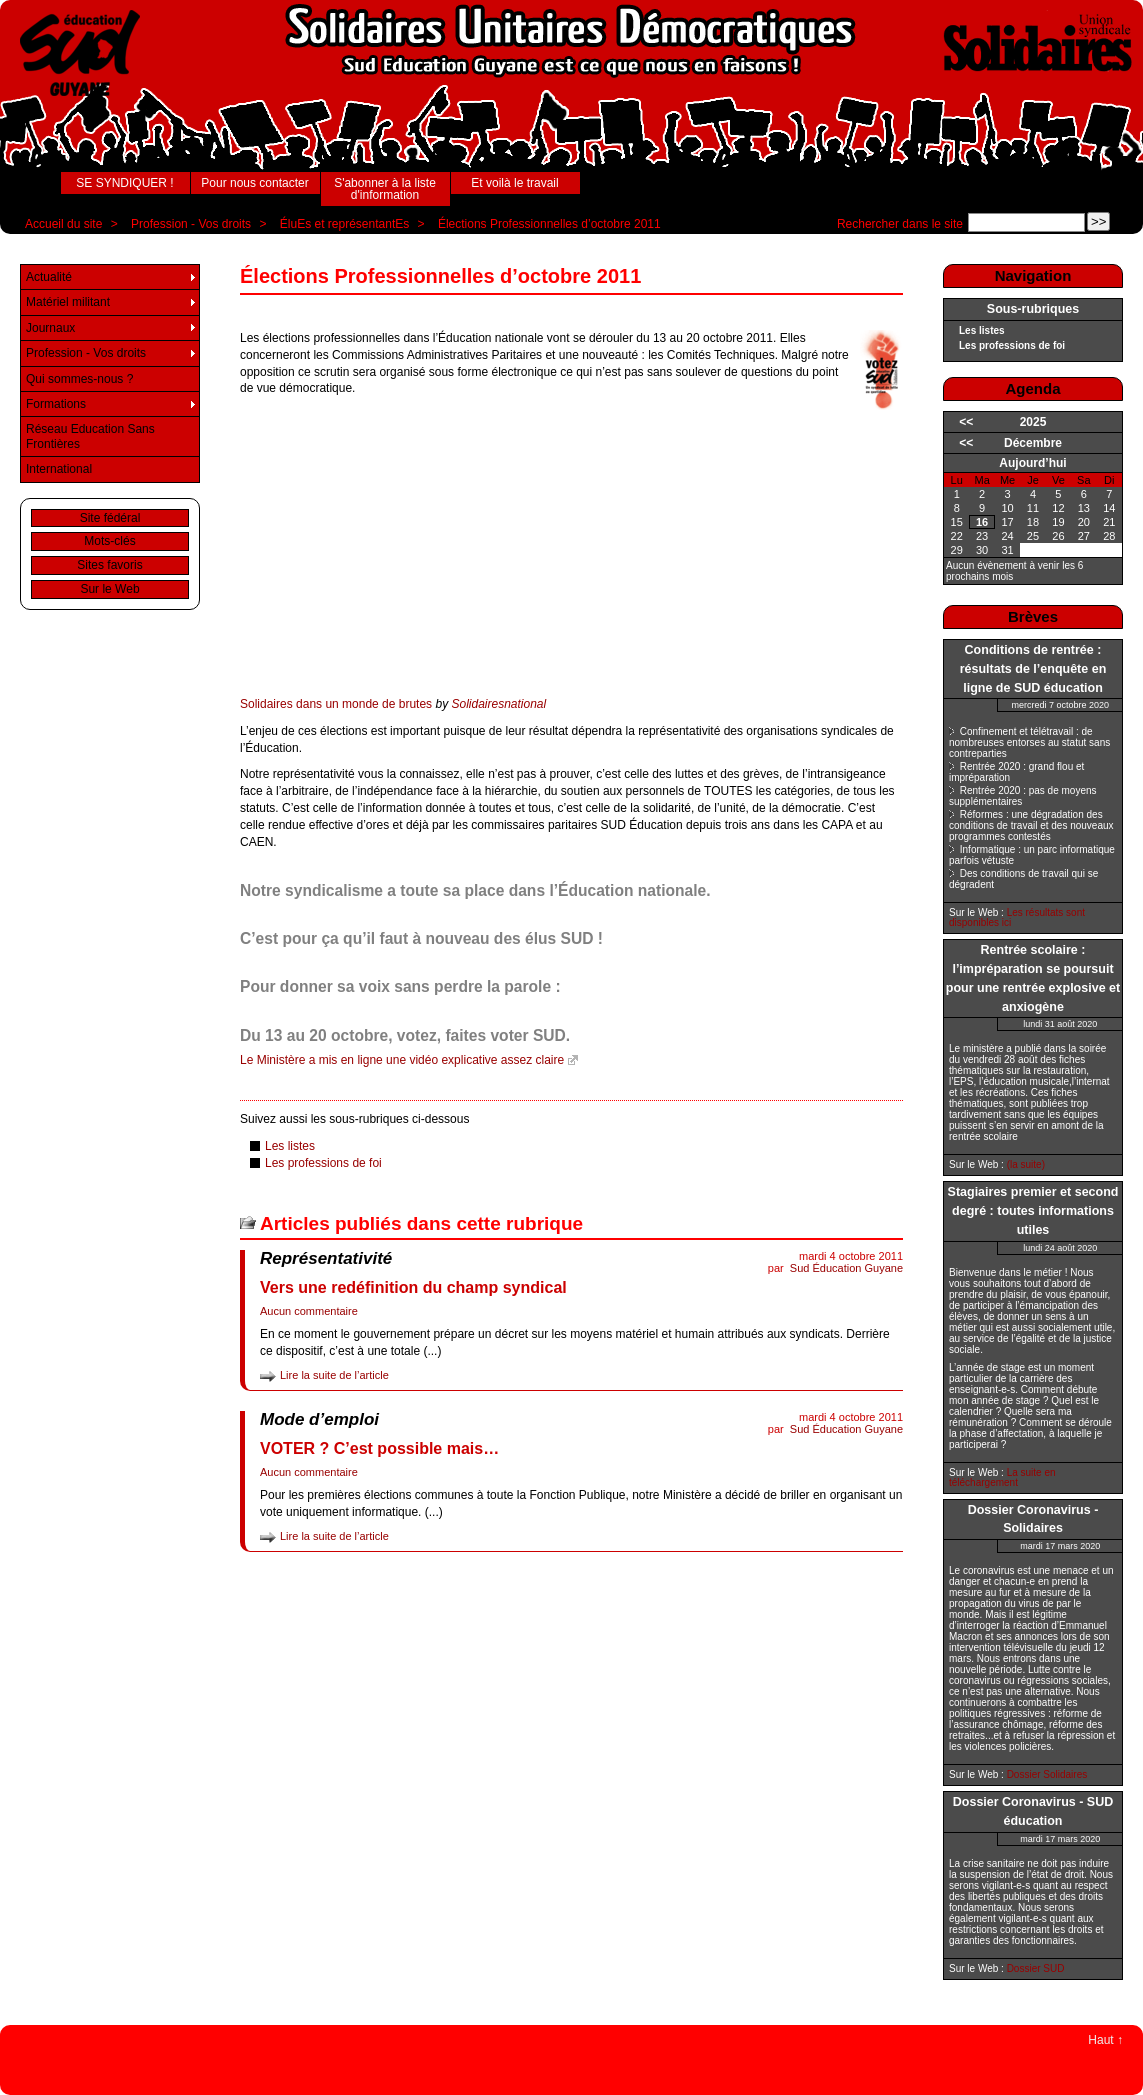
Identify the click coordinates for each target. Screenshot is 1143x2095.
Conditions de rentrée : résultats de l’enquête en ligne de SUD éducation (1033, 669)
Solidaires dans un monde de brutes (336, 704)
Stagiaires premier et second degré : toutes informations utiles (1033, 1211)
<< (966, 422)
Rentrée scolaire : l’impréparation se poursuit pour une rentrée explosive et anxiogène (1033, 978)
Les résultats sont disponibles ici (1017, 917)
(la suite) (1026, 1164)
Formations (56, 404)
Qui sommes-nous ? (79, 379)
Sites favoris (109, 565)
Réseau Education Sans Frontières (90, 436)
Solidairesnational (498, 704)
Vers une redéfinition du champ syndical (413, 1287)
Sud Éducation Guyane (846, 1268)
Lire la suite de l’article (334, 1375)
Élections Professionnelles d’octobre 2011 (549, 224)
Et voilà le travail (514, 183)
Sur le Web (109, 589)
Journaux (50, 328)
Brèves (1033, 616)
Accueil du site (63, 224)
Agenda (1032, 388)
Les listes (290, 1146)
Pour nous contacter (254, 183)
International (59, 469)
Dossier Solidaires (1047, 1774)
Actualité (49, 277)
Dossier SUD (1036, 1968)
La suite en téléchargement (1002, 1477)
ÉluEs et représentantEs (344, 224)
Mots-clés (109, 541)
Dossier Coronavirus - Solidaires (1033, 1519)
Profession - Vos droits (191, 224)
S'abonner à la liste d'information (385, 189)
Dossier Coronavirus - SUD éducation (1033, 1811)
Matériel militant (68, 302)
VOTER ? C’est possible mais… (379, 1448)
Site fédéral (110, 518)
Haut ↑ (1105, 2040)
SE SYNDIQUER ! (124, 183)
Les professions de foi (323, 1163)
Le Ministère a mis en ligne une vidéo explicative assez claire (402, 1060)
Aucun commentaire (309, 1311)
